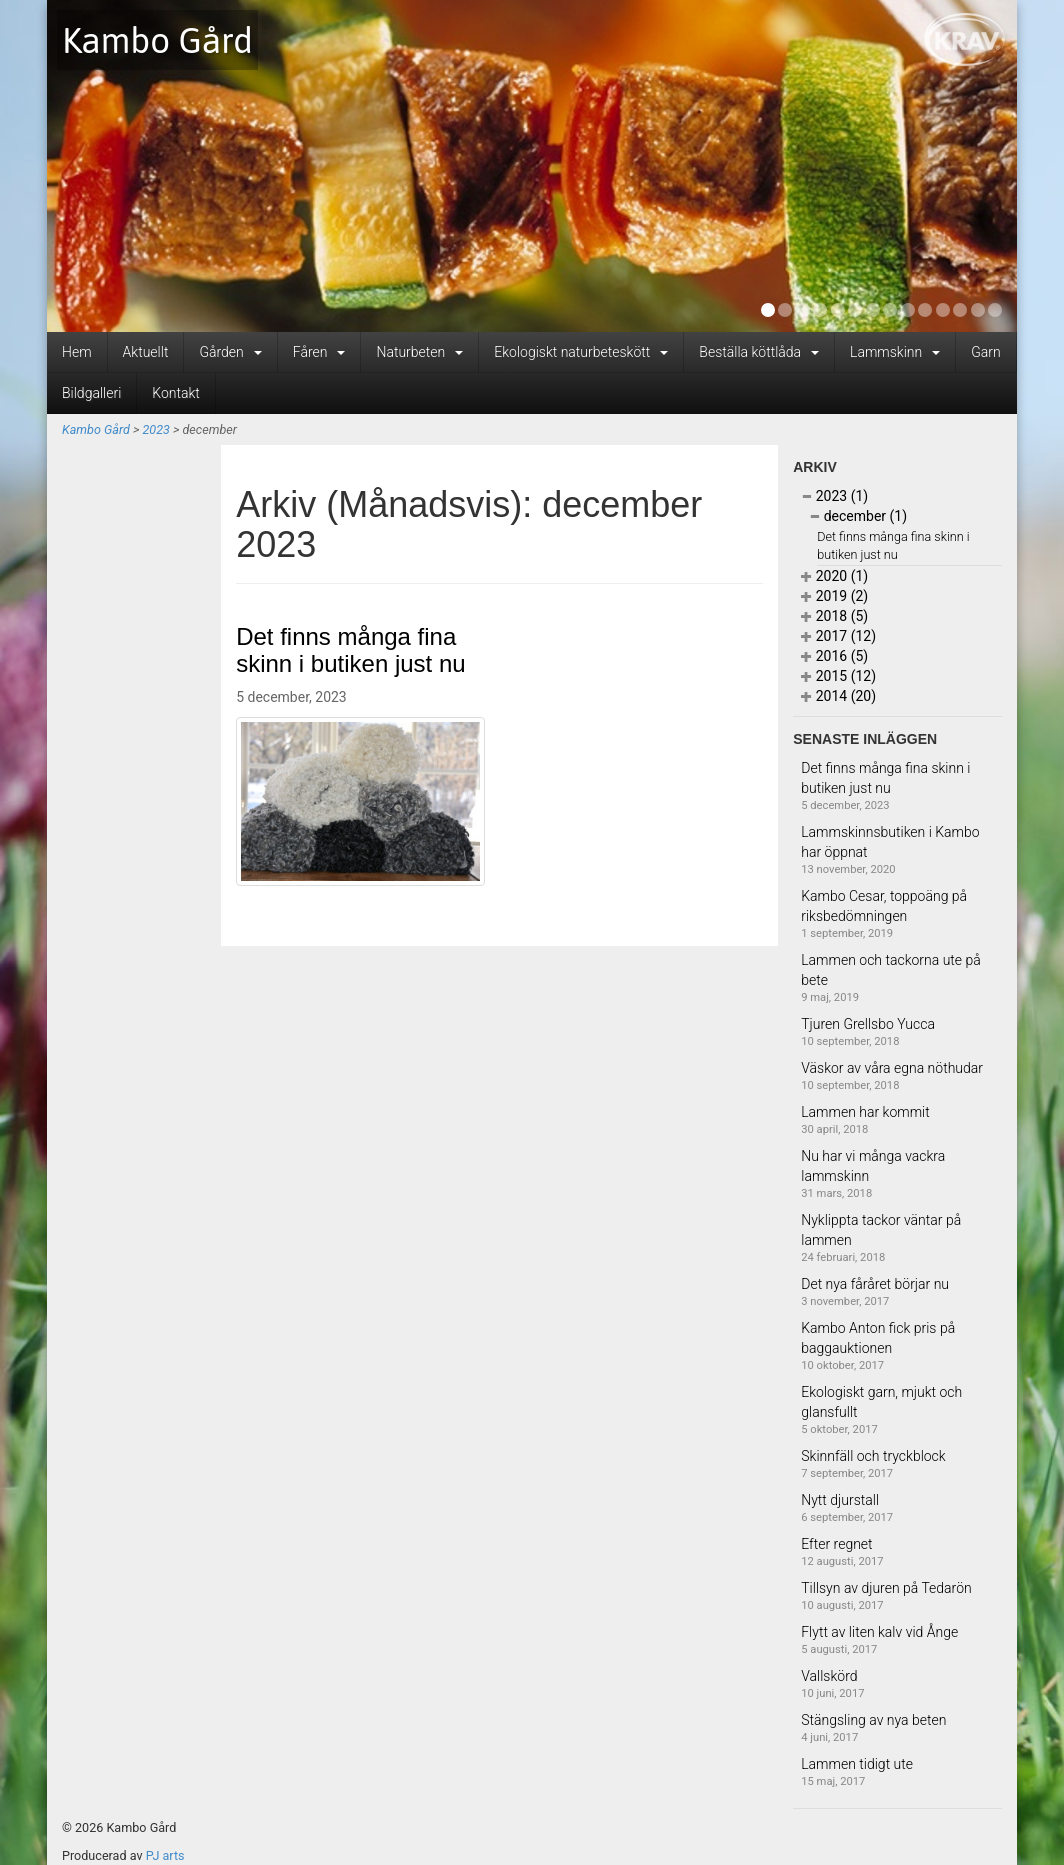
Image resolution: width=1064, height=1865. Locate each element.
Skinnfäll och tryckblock (873, 1456)
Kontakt (176, 393)
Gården (230, 352)
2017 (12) (838, 636)
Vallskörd (829, 1676)
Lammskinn (895, 352)
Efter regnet (836, 1544)
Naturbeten (419, 352)
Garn (985, 352)
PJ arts (165, 1855)
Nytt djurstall (840, 1500)
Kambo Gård (157, 40)
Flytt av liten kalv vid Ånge (879, 1632)
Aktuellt (146, 352)
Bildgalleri (91, 393)
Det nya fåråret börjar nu (875, 1284)
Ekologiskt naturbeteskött (581, 352)
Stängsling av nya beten (873, 1720)
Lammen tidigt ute (857, 1764)
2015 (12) (838, 676)
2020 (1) (834, 576)
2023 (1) (834, 496)
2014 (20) (838, 696)
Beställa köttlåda (759, 352)
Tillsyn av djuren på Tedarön (886, 1588)
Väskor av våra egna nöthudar (892, 1068)
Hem (77, 352)
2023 (155, 429)
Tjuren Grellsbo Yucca (868, 1024)
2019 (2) (834, 596)
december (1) (858, 516)
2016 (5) (834, 656)
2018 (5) (834, 616)
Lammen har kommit (865, 1112)
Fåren (319, 352)
